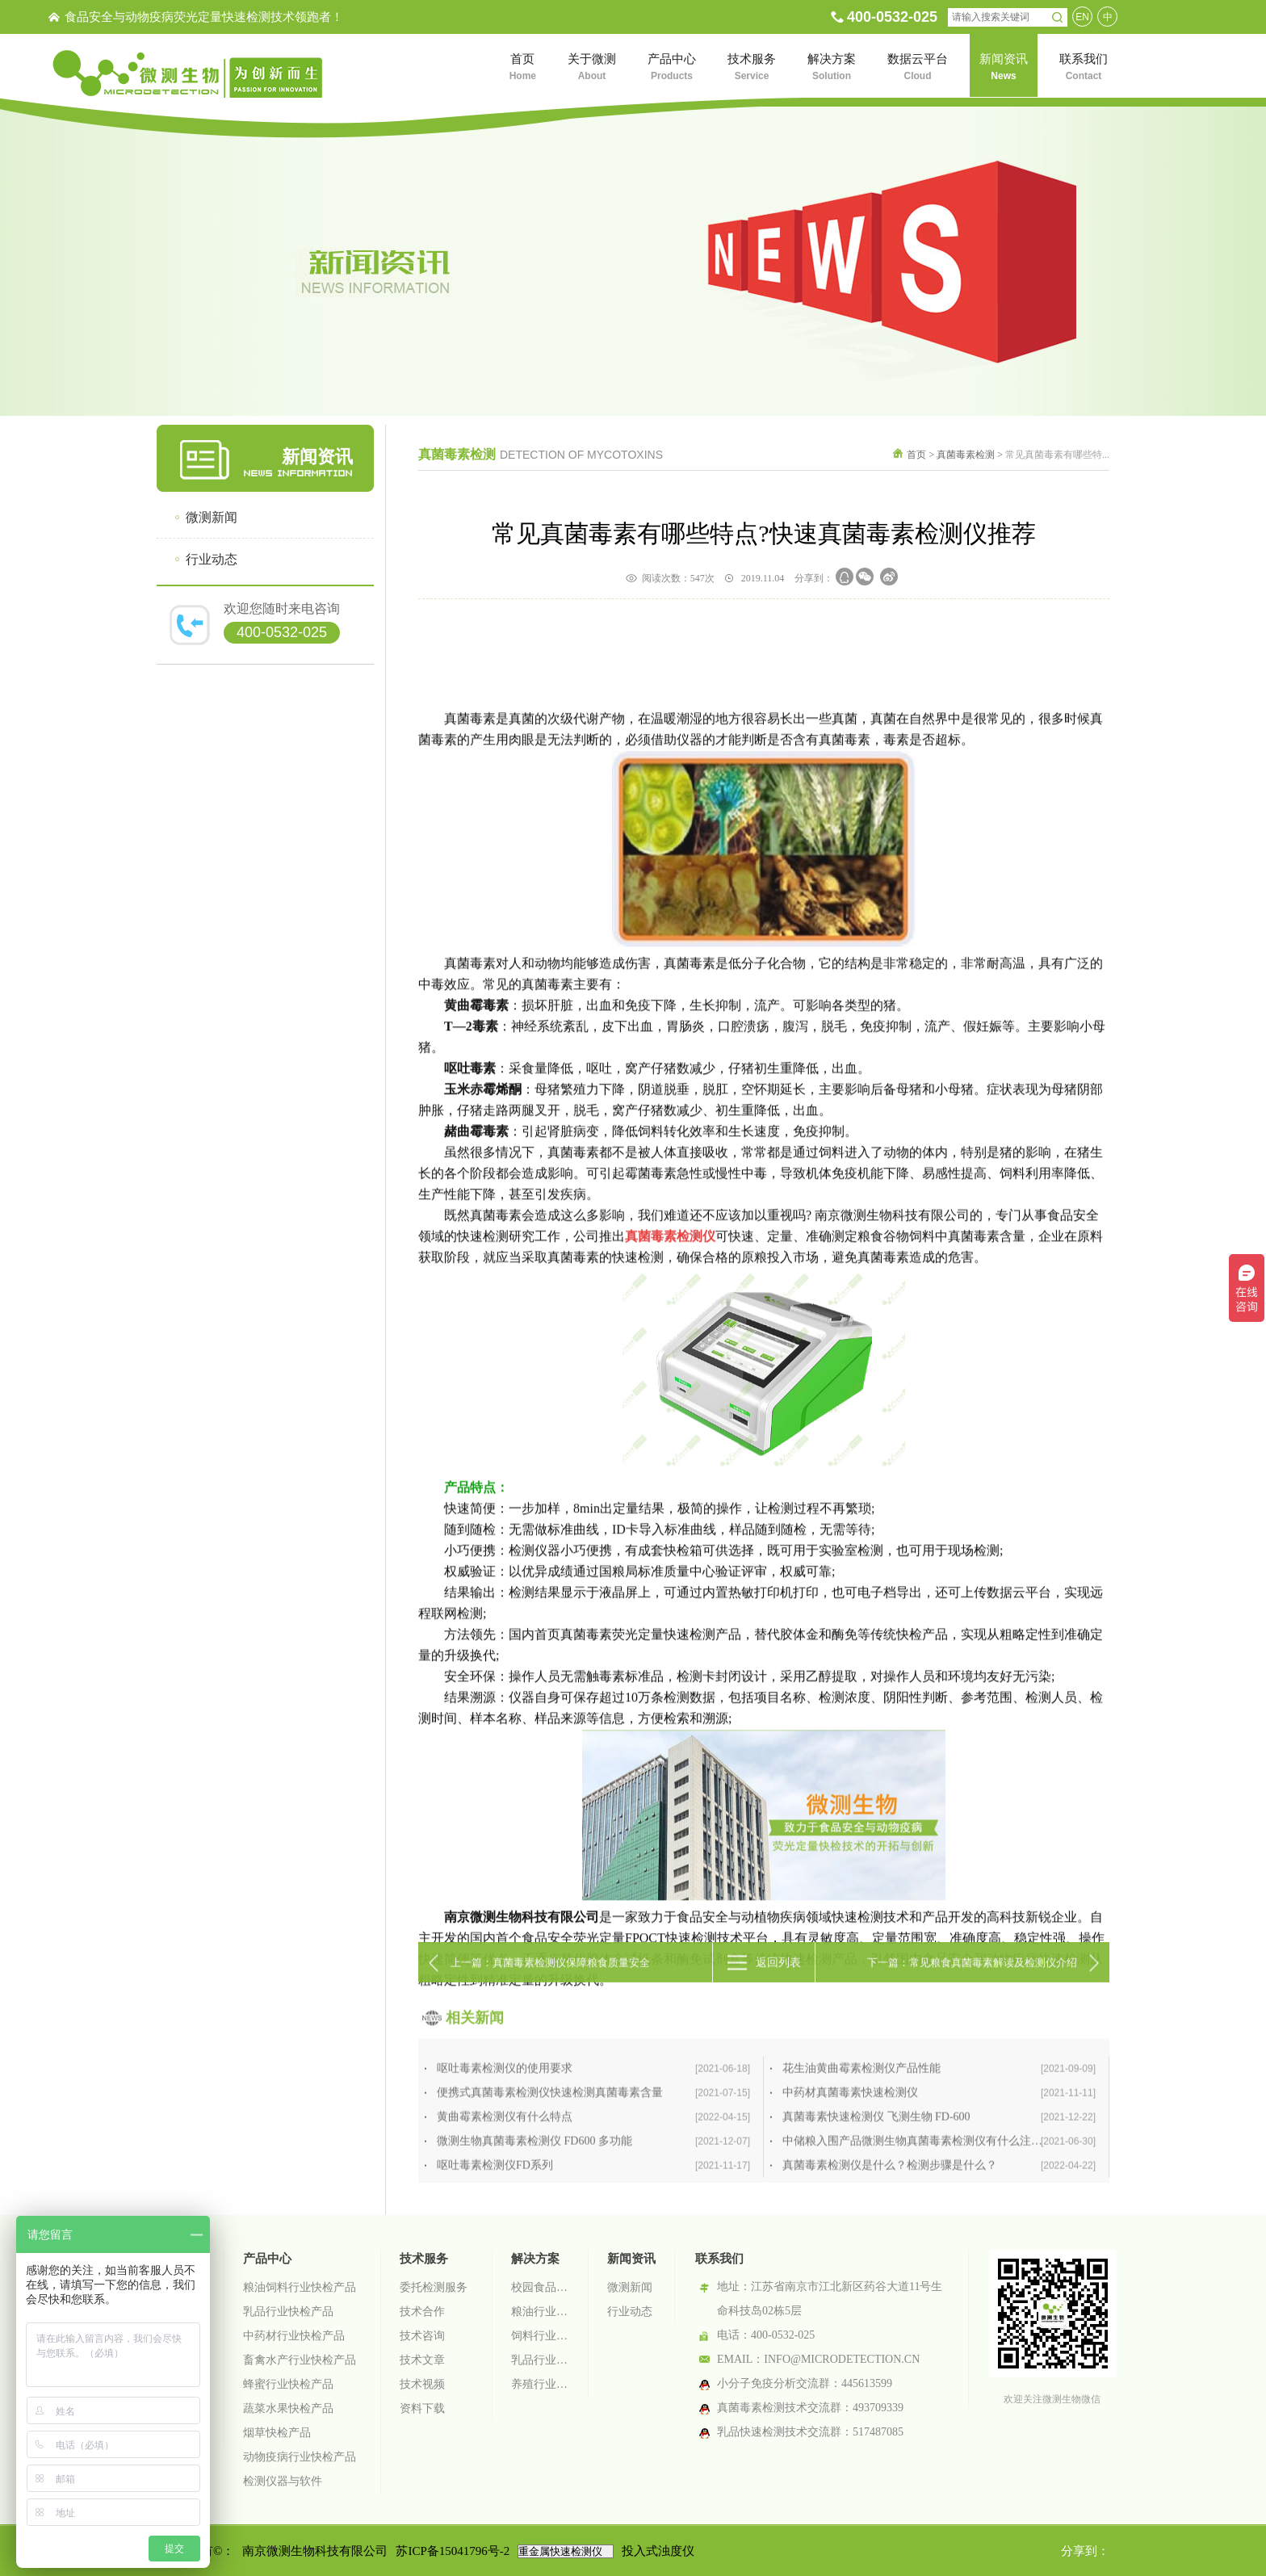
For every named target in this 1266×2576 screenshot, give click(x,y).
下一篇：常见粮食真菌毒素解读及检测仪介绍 (972, 1984)
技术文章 (422, 2360)
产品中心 (267, 2258)
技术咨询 (422, 2336)
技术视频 (422, 2384)
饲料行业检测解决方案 (540, 2336)
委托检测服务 (433, 2287)
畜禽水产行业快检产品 (299, 2360)
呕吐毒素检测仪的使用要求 (593, 2175)
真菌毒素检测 (966, 454)
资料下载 (422, 2408)
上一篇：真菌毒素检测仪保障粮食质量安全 (550, 1984)
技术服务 (424, 2258)
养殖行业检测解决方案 (540, 2384)
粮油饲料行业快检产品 (299, 2287)
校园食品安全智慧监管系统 (540, 2287)
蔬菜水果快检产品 (288, 2408)
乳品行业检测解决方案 (540, 2360)
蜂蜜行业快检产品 (288, 2384)
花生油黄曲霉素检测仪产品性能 (939, 2175)
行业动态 (211, 559)
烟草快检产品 (277, 2433)
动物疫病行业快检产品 (299, 2457)
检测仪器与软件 (282, 2481)
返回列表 (778, 1984)
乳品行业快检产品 (288, 2311)
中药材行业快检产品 (294, 2336)
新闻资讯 (631, 2258)
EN (1082, 17)
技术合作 (422, 2311)
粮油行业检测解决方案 (540, 2311)
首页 (916, 454)
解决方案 (535, 2258)
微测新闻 (211, 517)
